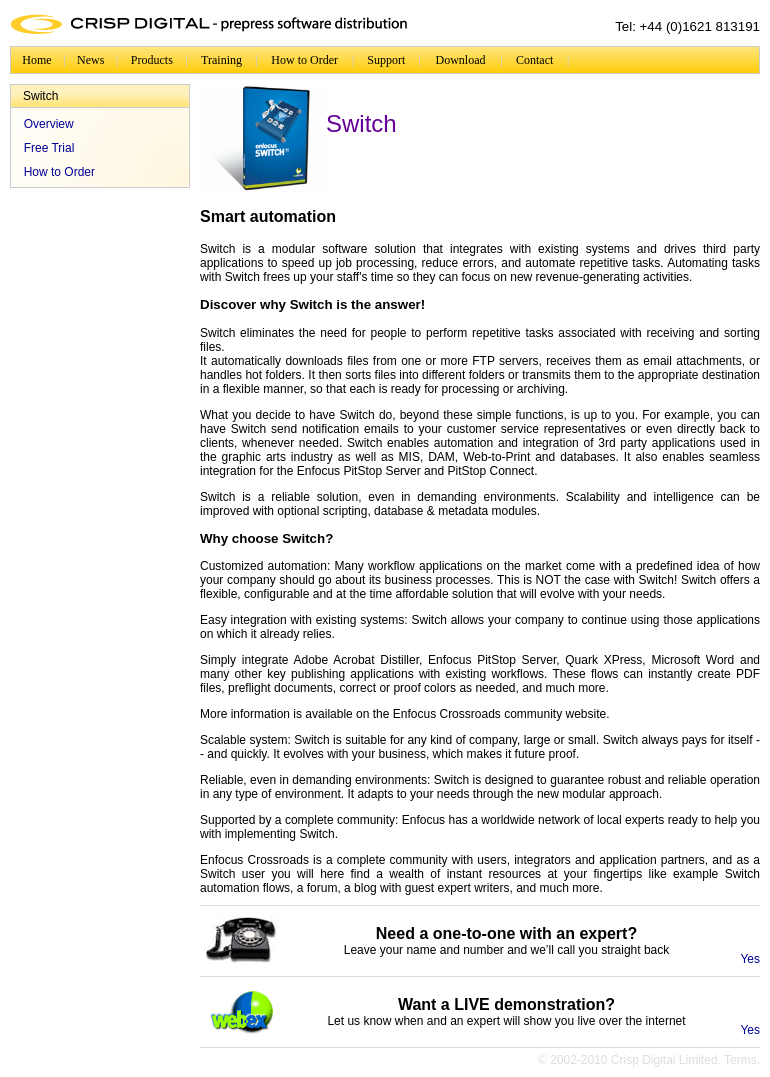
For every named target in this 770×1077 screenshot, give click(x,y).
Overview (49, 124)
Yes (750, 959)
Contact (534, 60)
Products (152, 60)
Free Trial (49, 148)
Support (386, 60)
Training (221, 60)
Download (461, 60)
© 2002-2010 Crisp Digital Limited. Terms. (649, 1060)
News (90, 60)
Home (36, 60)
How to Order (304, 60)
